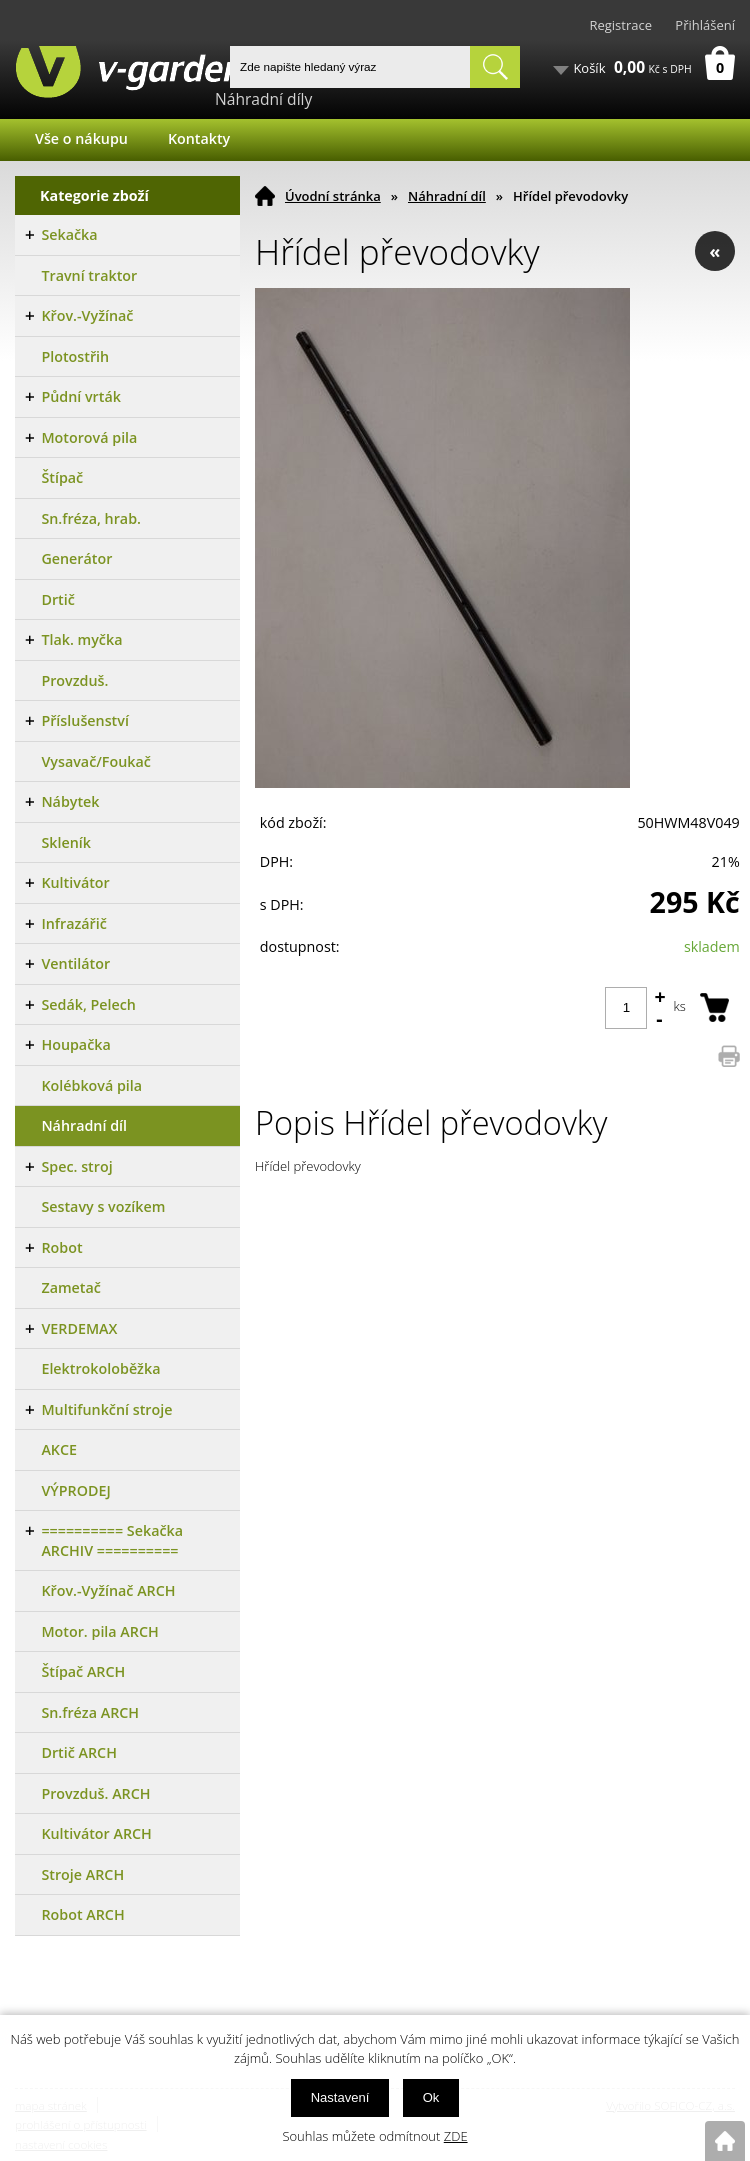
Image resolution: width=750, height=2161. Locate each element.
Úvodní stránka (333, 196)
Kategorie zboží (94, 195)
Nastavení (340, 2097)
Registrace (620, 25)
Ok (431, 2097)
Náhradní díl (447, 196)
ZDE (456, 2136)
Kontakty (199, 138)
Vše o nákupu (81, 138)
